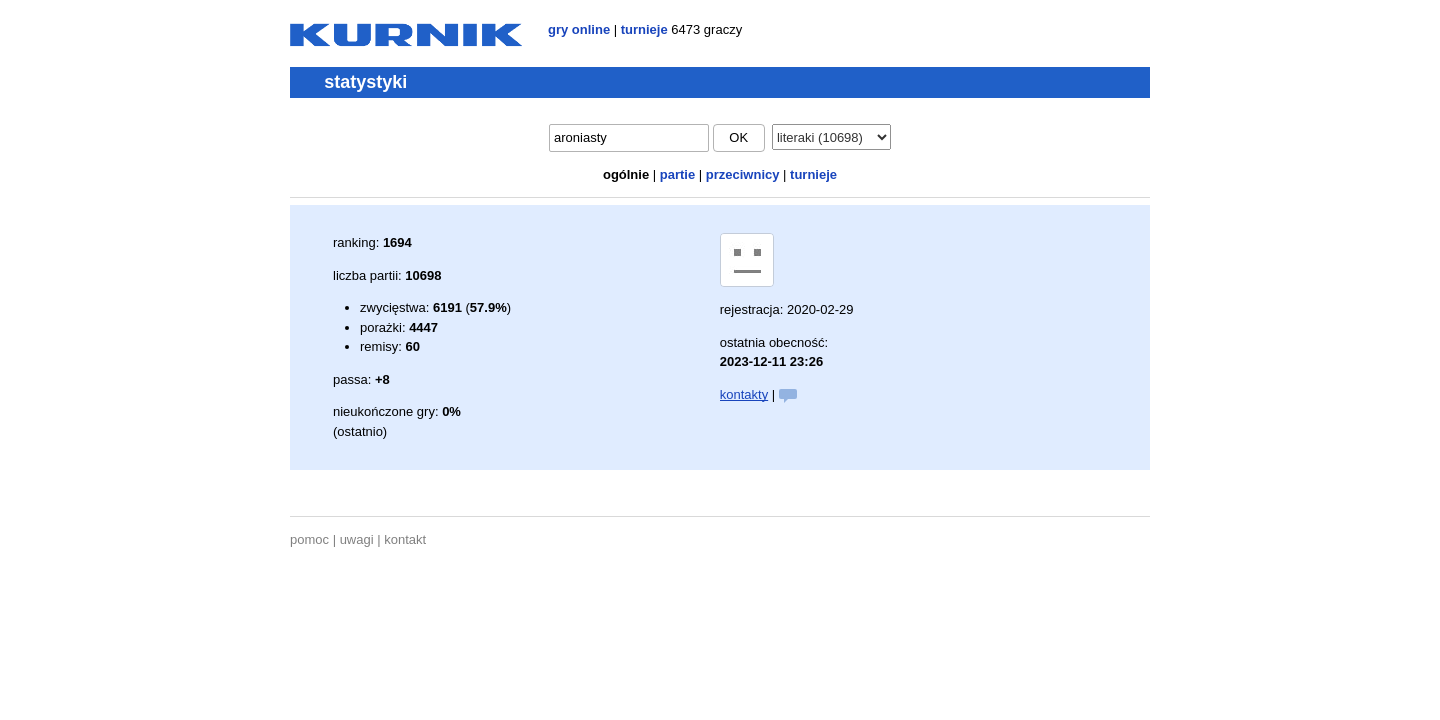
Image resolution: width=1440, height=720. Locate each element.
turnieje (644, 29)
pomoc (309, 539)
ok (738, 137)
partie (677, 174)
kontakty (744, 394)
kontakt (405, 539)
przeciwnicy (743, 174)
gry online (579, 29)
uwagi (357, 539)
